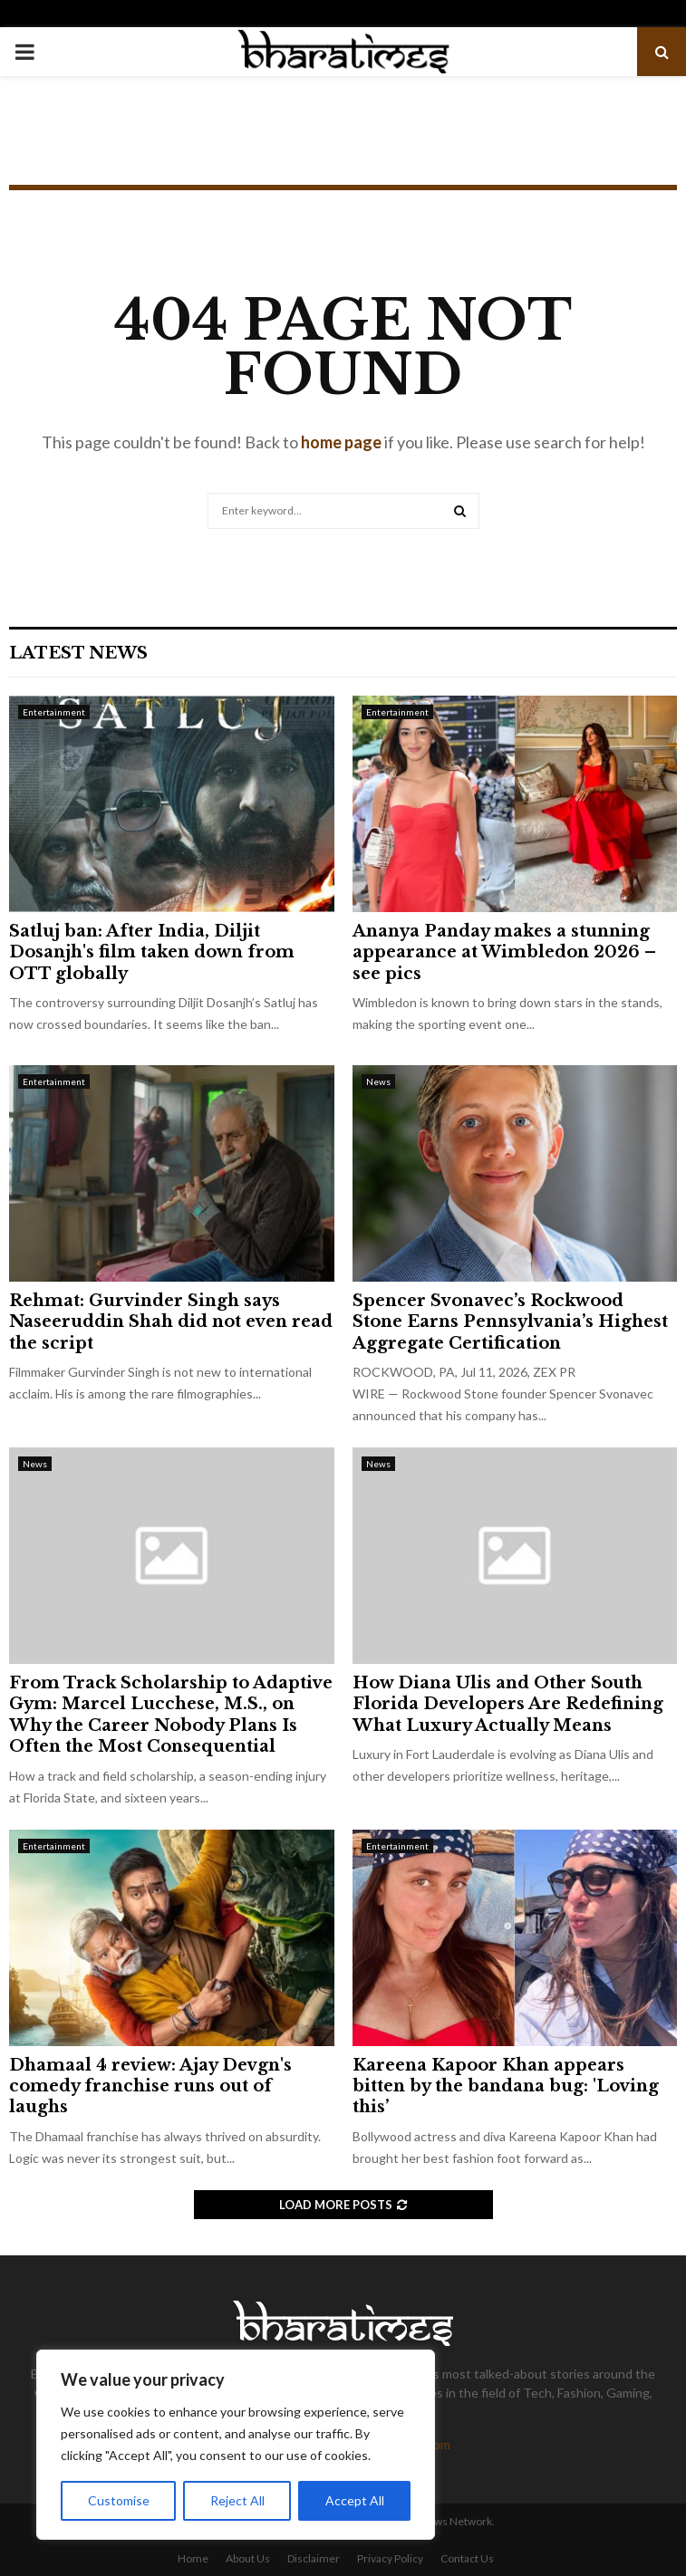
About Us (248, 2558)
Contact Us (467, 2558)
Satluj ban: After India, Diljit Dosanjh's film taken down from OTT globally (152, 952)
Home (193, 2558)
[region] (235, 2445)
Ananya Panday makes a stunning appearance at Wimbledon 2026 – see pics (504, 952)
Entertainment (54, 711)
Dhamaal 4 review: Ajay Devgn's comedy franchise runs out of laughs (150, 2086)
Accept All (354, 2500)
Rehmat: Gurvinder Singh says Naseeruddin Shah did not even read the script (171, 1322)
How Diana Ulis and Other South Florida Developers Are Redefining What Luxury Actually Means (508, 1704)
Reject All (237, 2500)
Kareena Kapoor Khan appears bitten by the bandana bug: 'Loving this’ (506, 2086)
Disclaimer (313, 2558)
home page (341, 442)
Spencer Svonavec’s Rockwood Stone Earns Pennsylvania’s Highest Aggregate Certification (510, 1322)
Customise (119, 2500)
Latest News (78, 653)
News (378, 1081)
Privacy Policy (390, 2558)
